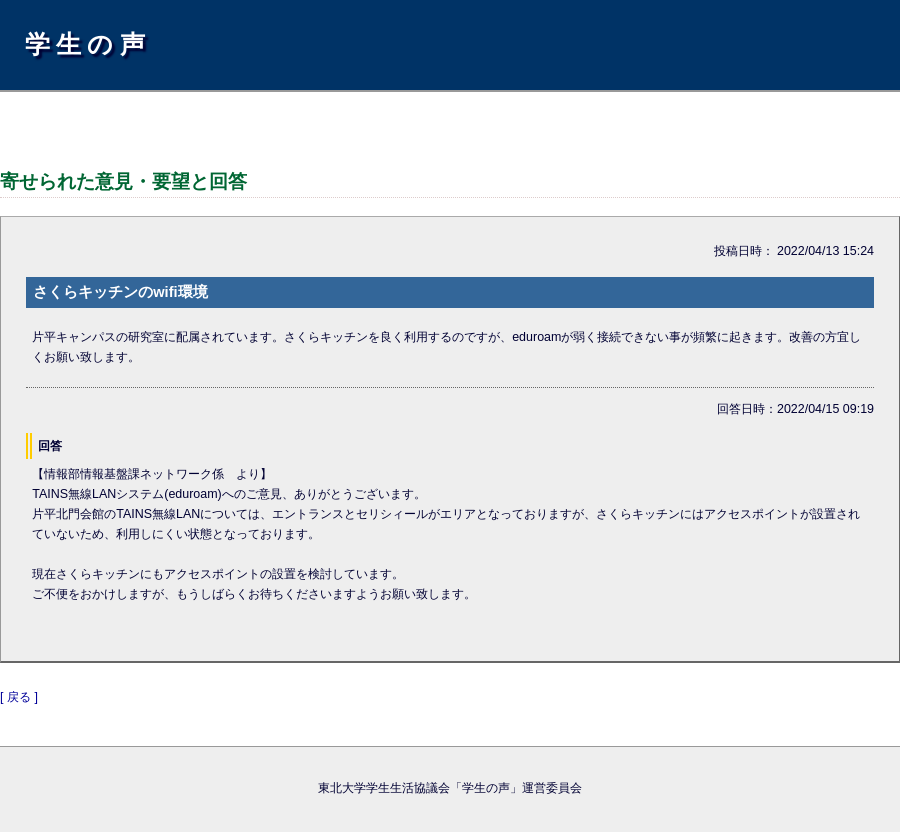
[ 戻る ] (19, 697)
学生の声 (88, 44)
